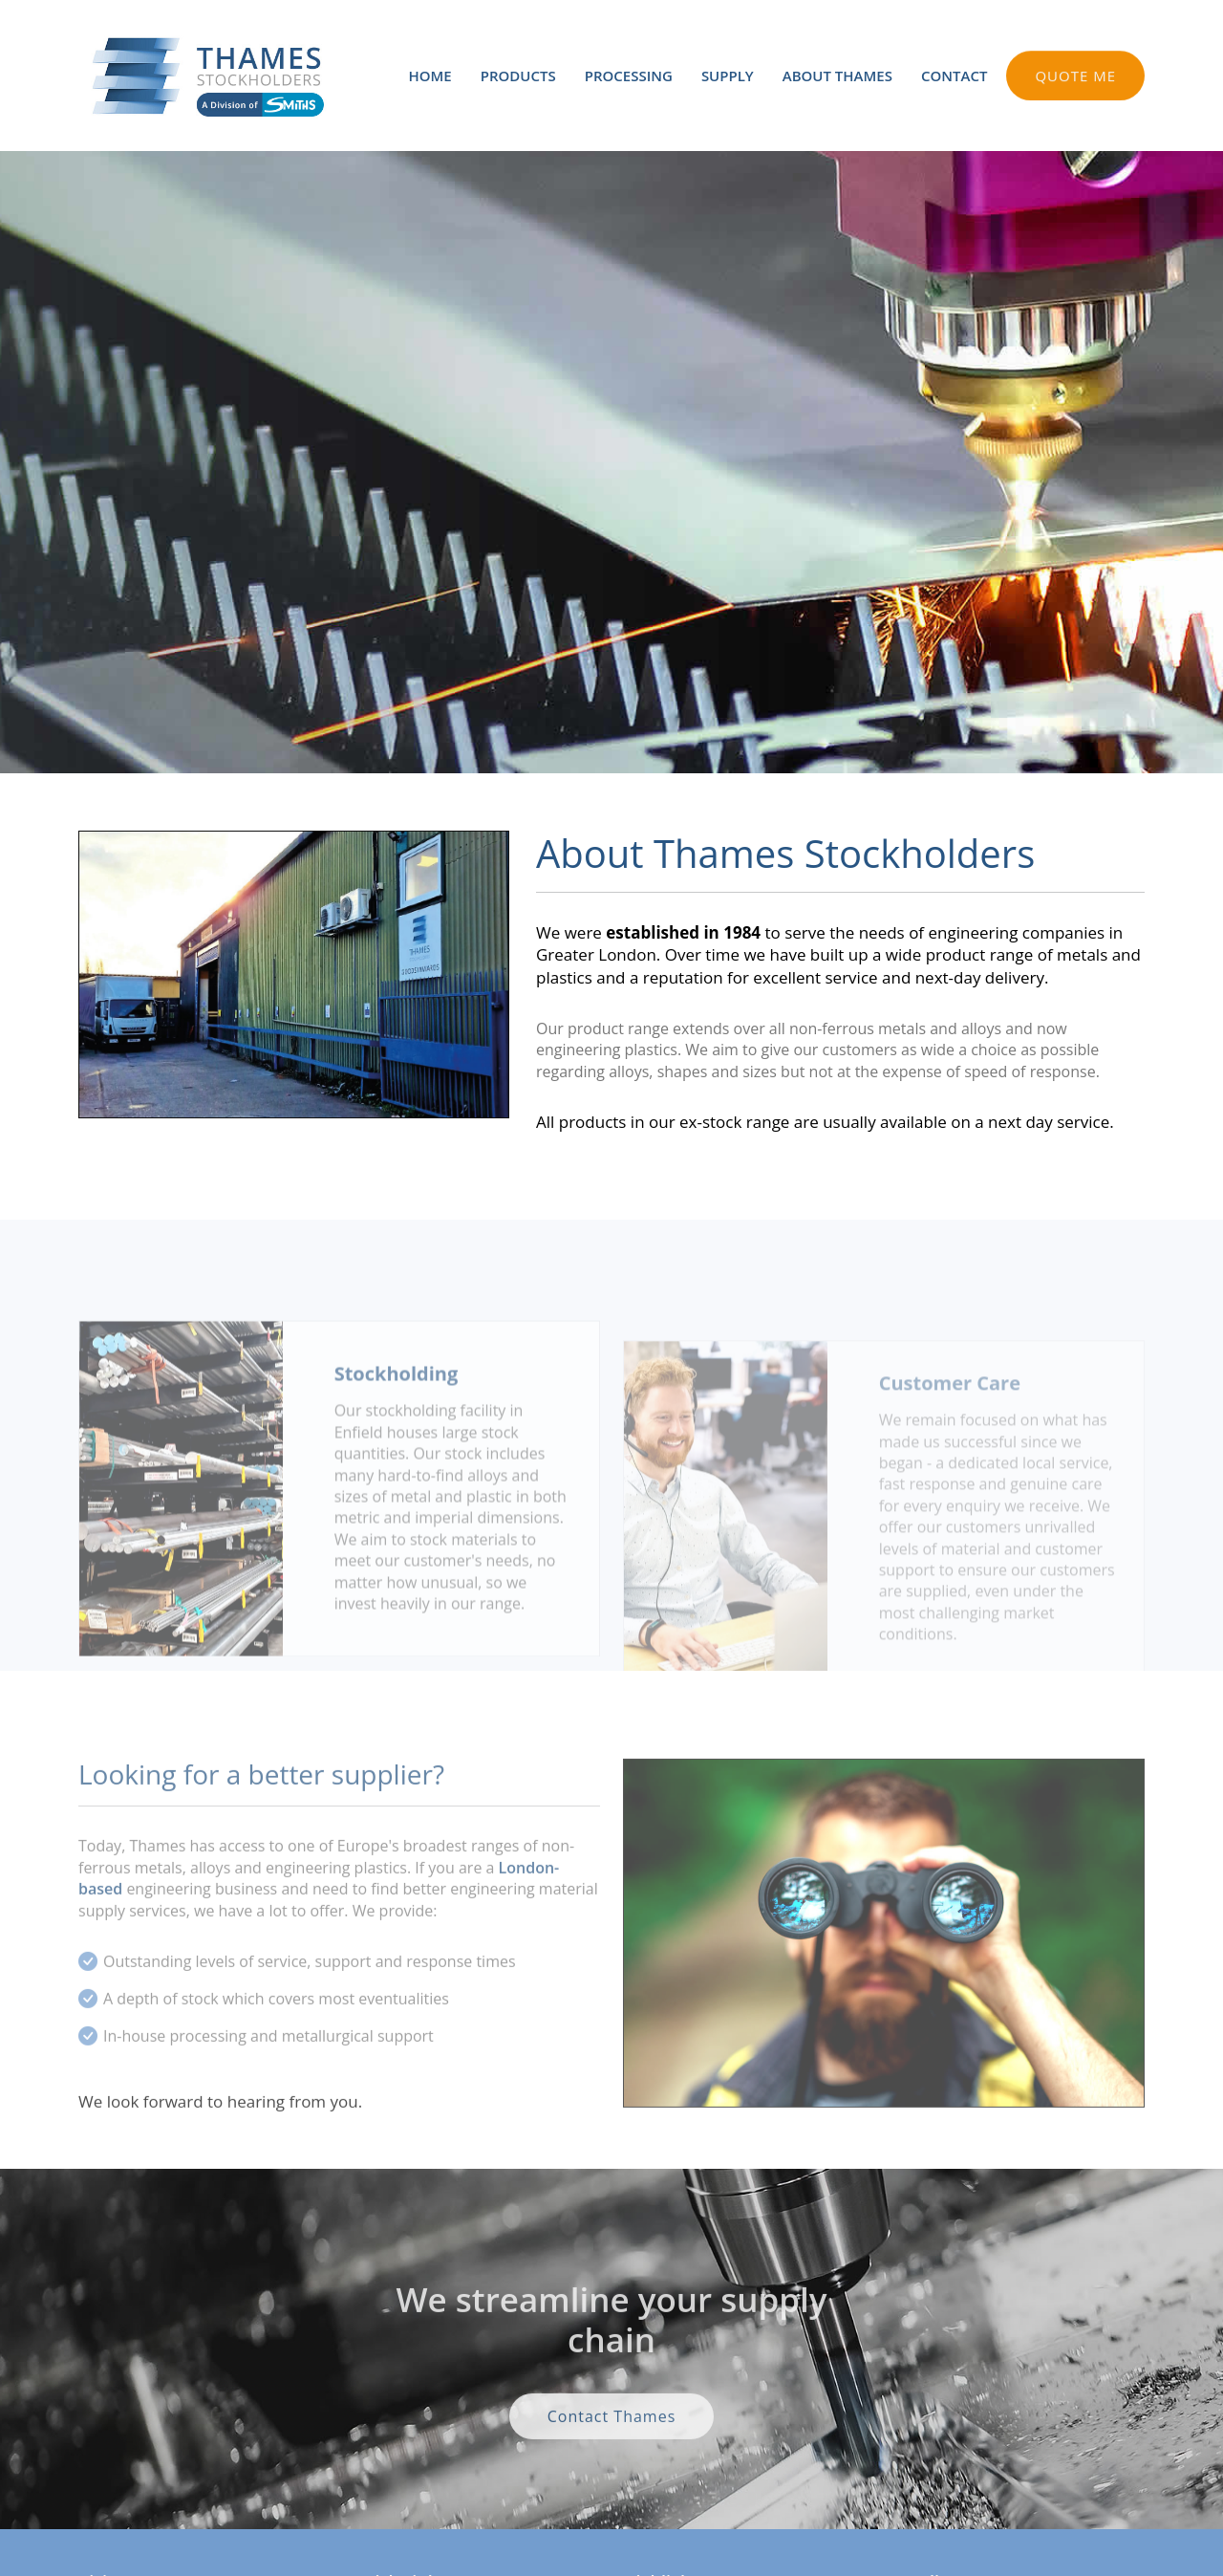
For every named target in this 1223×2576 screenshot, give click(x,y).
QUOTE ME (1075, 81)
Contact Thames (611, 2448)
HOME (429, 75)
